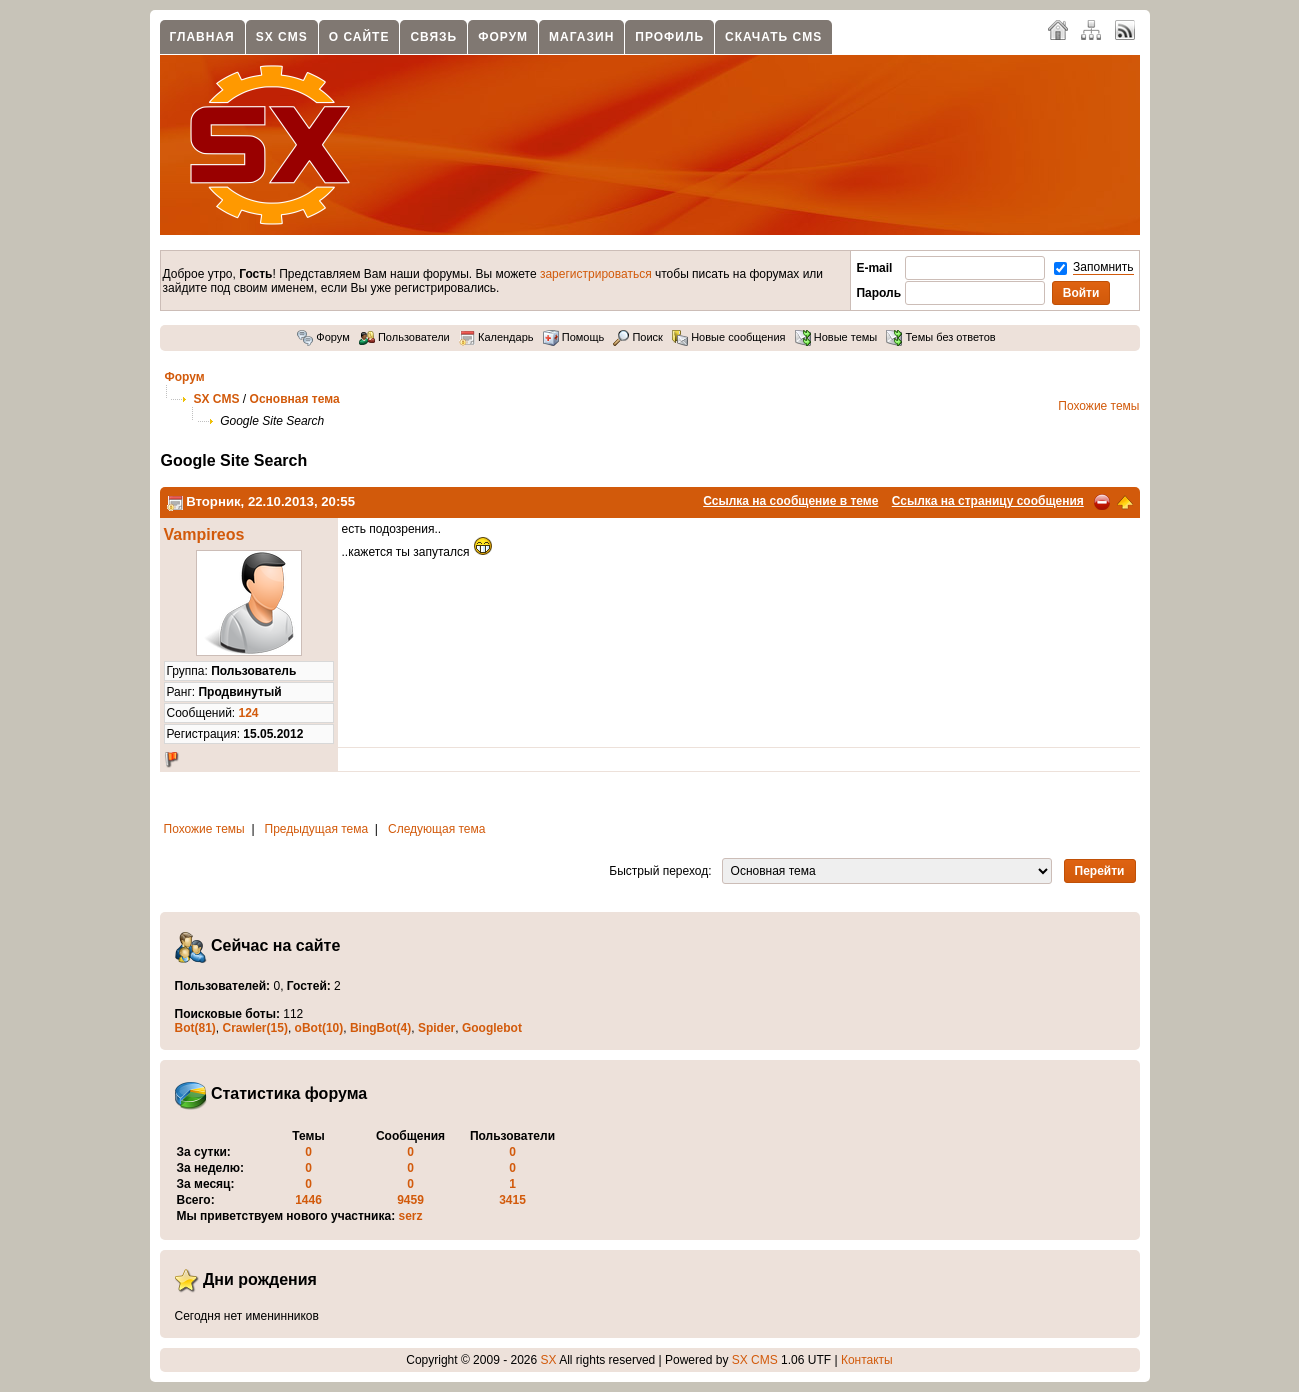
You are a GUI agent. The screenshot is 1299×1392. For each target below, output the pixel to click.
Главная (202, 37)
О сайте (359, 37)
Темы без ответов (940, 337)
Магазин (581, 37)
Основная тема (295, 399)
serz (411, 1216)
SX (549, 1360)
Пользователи (404, 337)
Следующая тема (436, 829)
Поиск (638, 337)
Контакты (867, 1360)
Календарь (496, 337)
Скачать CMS (773, 37)
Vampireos (204, 534)
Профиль (669, 37)
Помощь (574, 337)
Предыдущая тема (317, 829)
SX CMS (282, 37)
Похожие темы (1098, 406)
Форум (503, 37)
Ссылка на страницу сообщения (988, 501)
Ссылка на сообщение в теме (790, 501)
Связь (433, 37)
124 (249, 713)
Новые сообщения (728, 337)
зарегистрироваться (596, 274)
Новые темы (836, 337)
